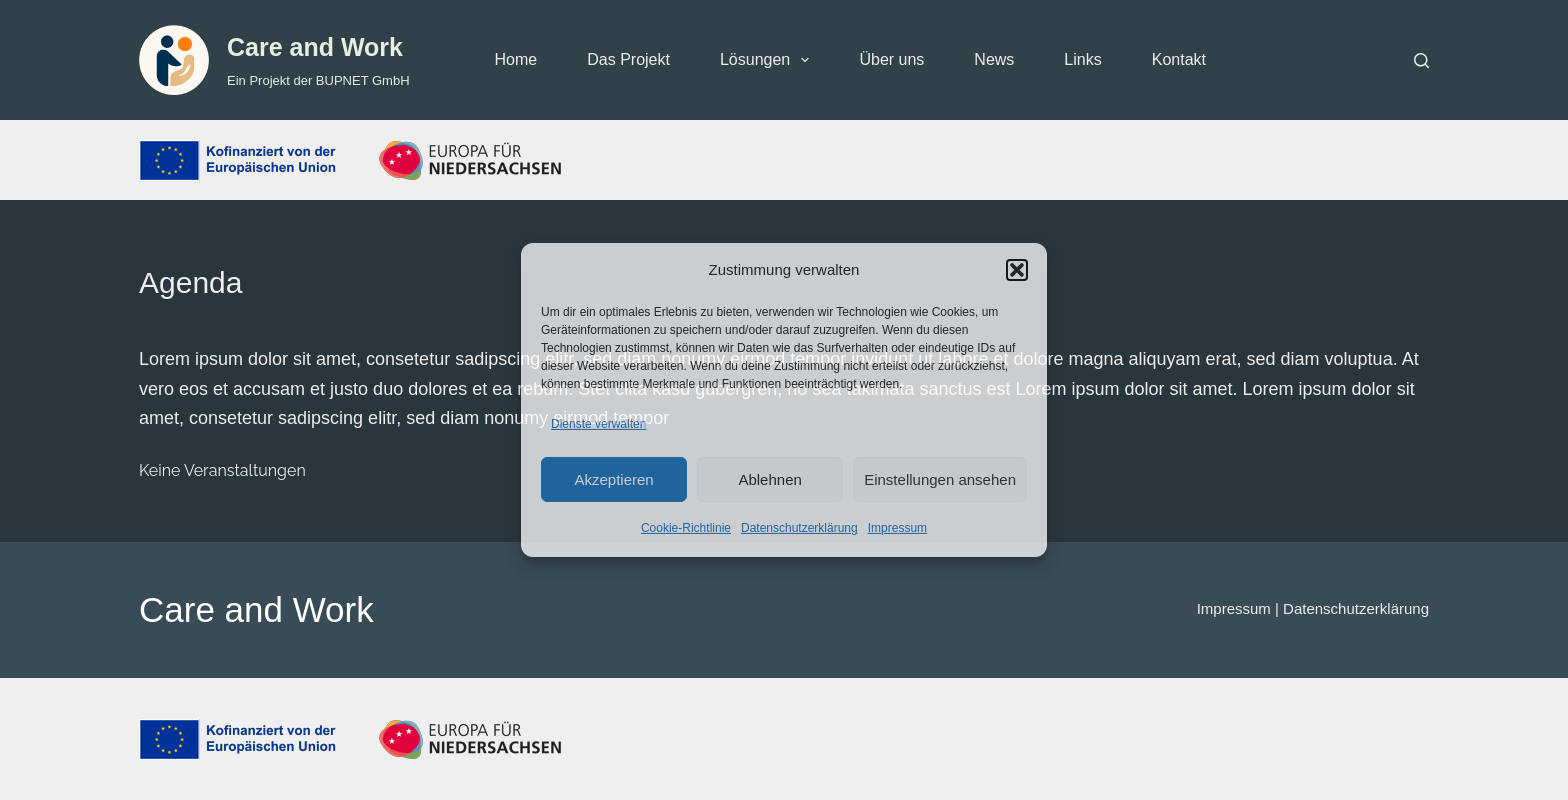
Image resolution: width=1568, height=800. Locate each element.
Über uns (891, 59)
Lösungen (768, 60)
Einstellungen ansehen (940, 479)
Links (1082, 59)
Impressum (897, 528)
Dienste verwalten (598, 424)
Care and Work (315, 47)
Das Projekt (628, 59)
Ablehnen (769, 479)
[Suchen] (1421, 60)
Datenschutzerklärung (799, 528)
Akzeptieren (613, 479)
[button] (1017, 270)
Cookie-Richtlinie (686, 528)
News (994, 59)
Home (516, 59)
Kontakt (1179, 59)
